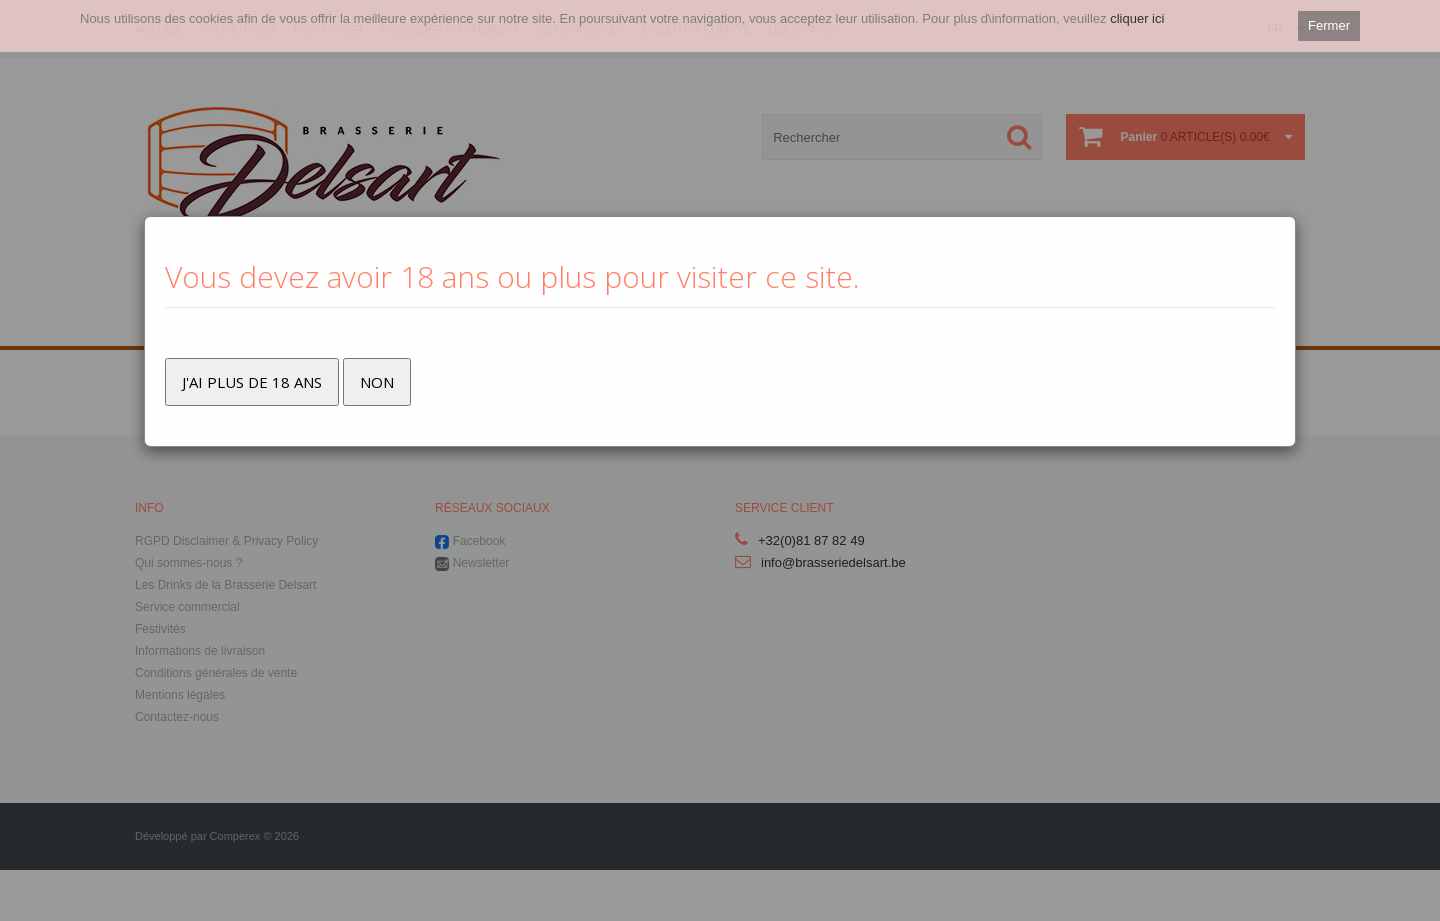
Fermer (1329, 25)
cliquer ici (1137, 18)
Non (377, 382)
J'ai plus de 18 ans (252, 382)
